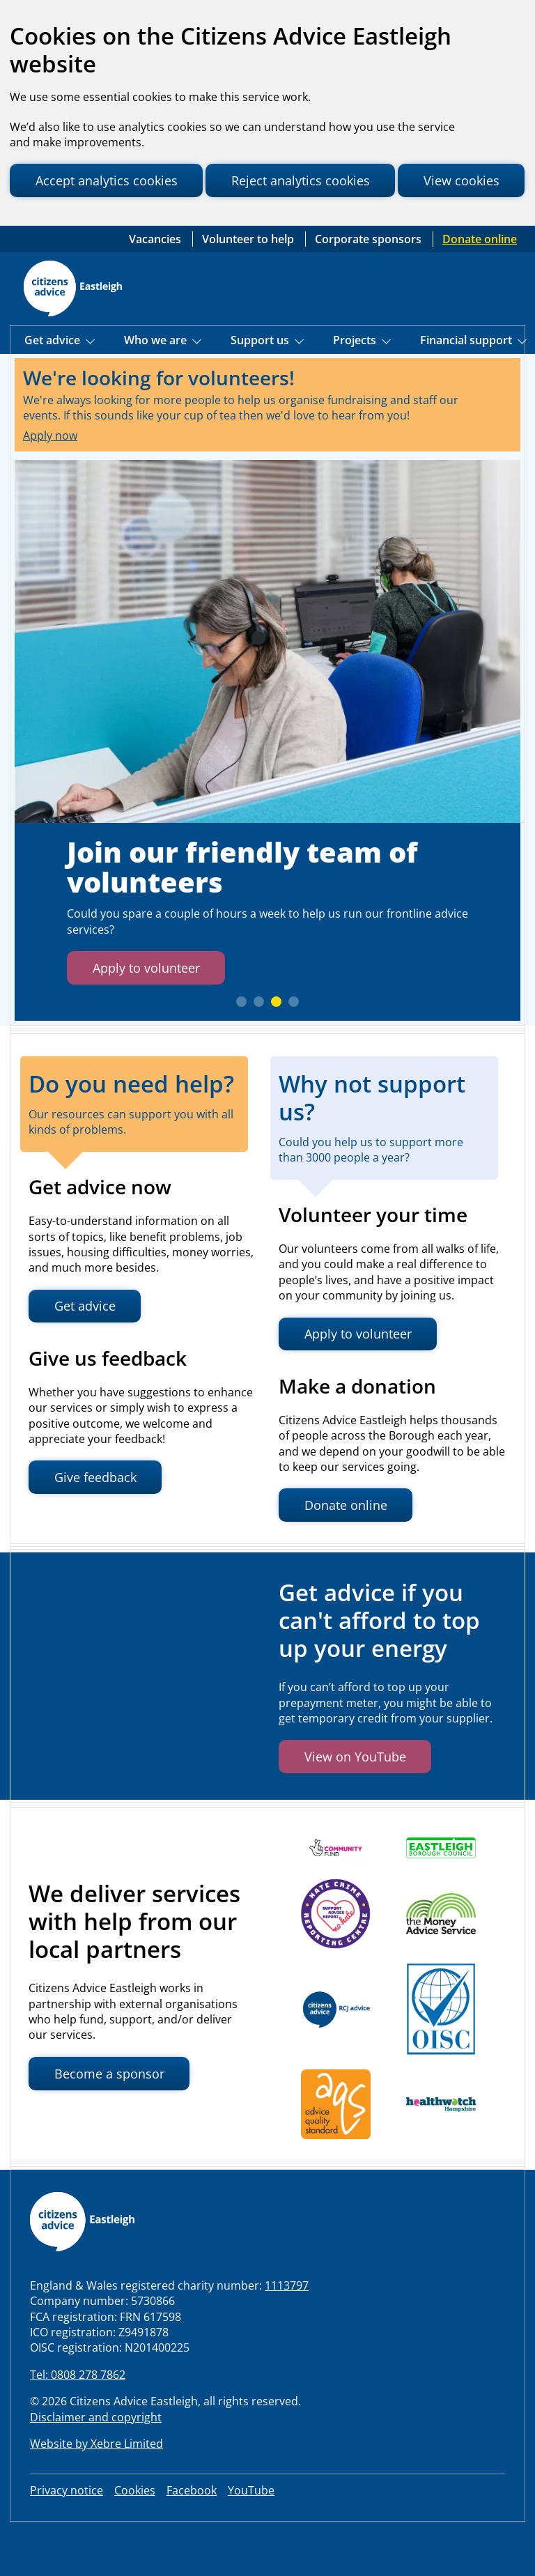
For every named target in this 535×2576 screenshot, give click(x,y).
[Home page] (73, 334)
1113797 (287, 2331)
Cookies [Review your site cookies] (134, 2537)
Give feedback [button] (99, 1523)
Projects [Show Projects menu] (356, 386)
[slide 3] (276, 1047)
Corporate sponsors (369, 284)
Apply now (50, 480)
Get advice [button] (88, 1352)
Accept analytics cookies (111, 180)
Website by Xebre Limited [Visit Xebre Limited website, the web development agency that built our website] (96, 2489)
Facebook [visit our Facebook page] (191, 2537)
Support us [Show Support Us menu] (261, 386)
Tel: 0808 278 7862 (77, 2420)
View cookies (75, 220)
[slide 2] (259, 1047)
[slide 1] (241, 1047)
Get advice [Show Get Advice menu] (53, 386)
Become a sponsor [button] (112, 2120)
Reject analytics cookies (315, 180)
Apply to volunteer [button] (362, 1380)
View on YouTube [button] (358, 1803)
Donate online (479, 284)
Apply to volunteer (150, 1013)
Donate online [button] (349, 1551)
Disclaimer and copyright (96, 2463)
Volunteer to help (249, 284)
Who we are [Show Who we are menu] (156, 386)
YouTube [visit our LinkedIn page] (251, 2537)
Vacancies (156, 284)
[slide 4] (293, 1047)
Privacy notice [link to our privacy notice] (66, 2537)
